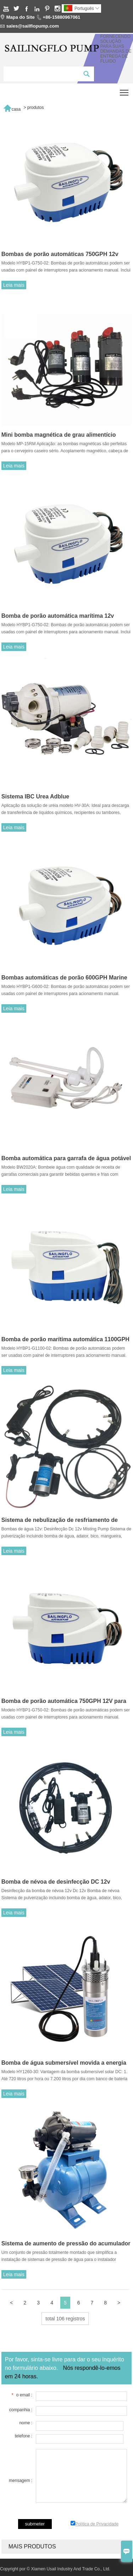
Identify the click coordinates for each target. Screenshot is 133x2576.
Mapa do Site (20, 17)
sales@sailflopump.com (32, 26)
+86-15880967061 (61, 17)
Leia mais (13, 285)
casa (12, 107)
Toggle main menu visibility (124, 90)
